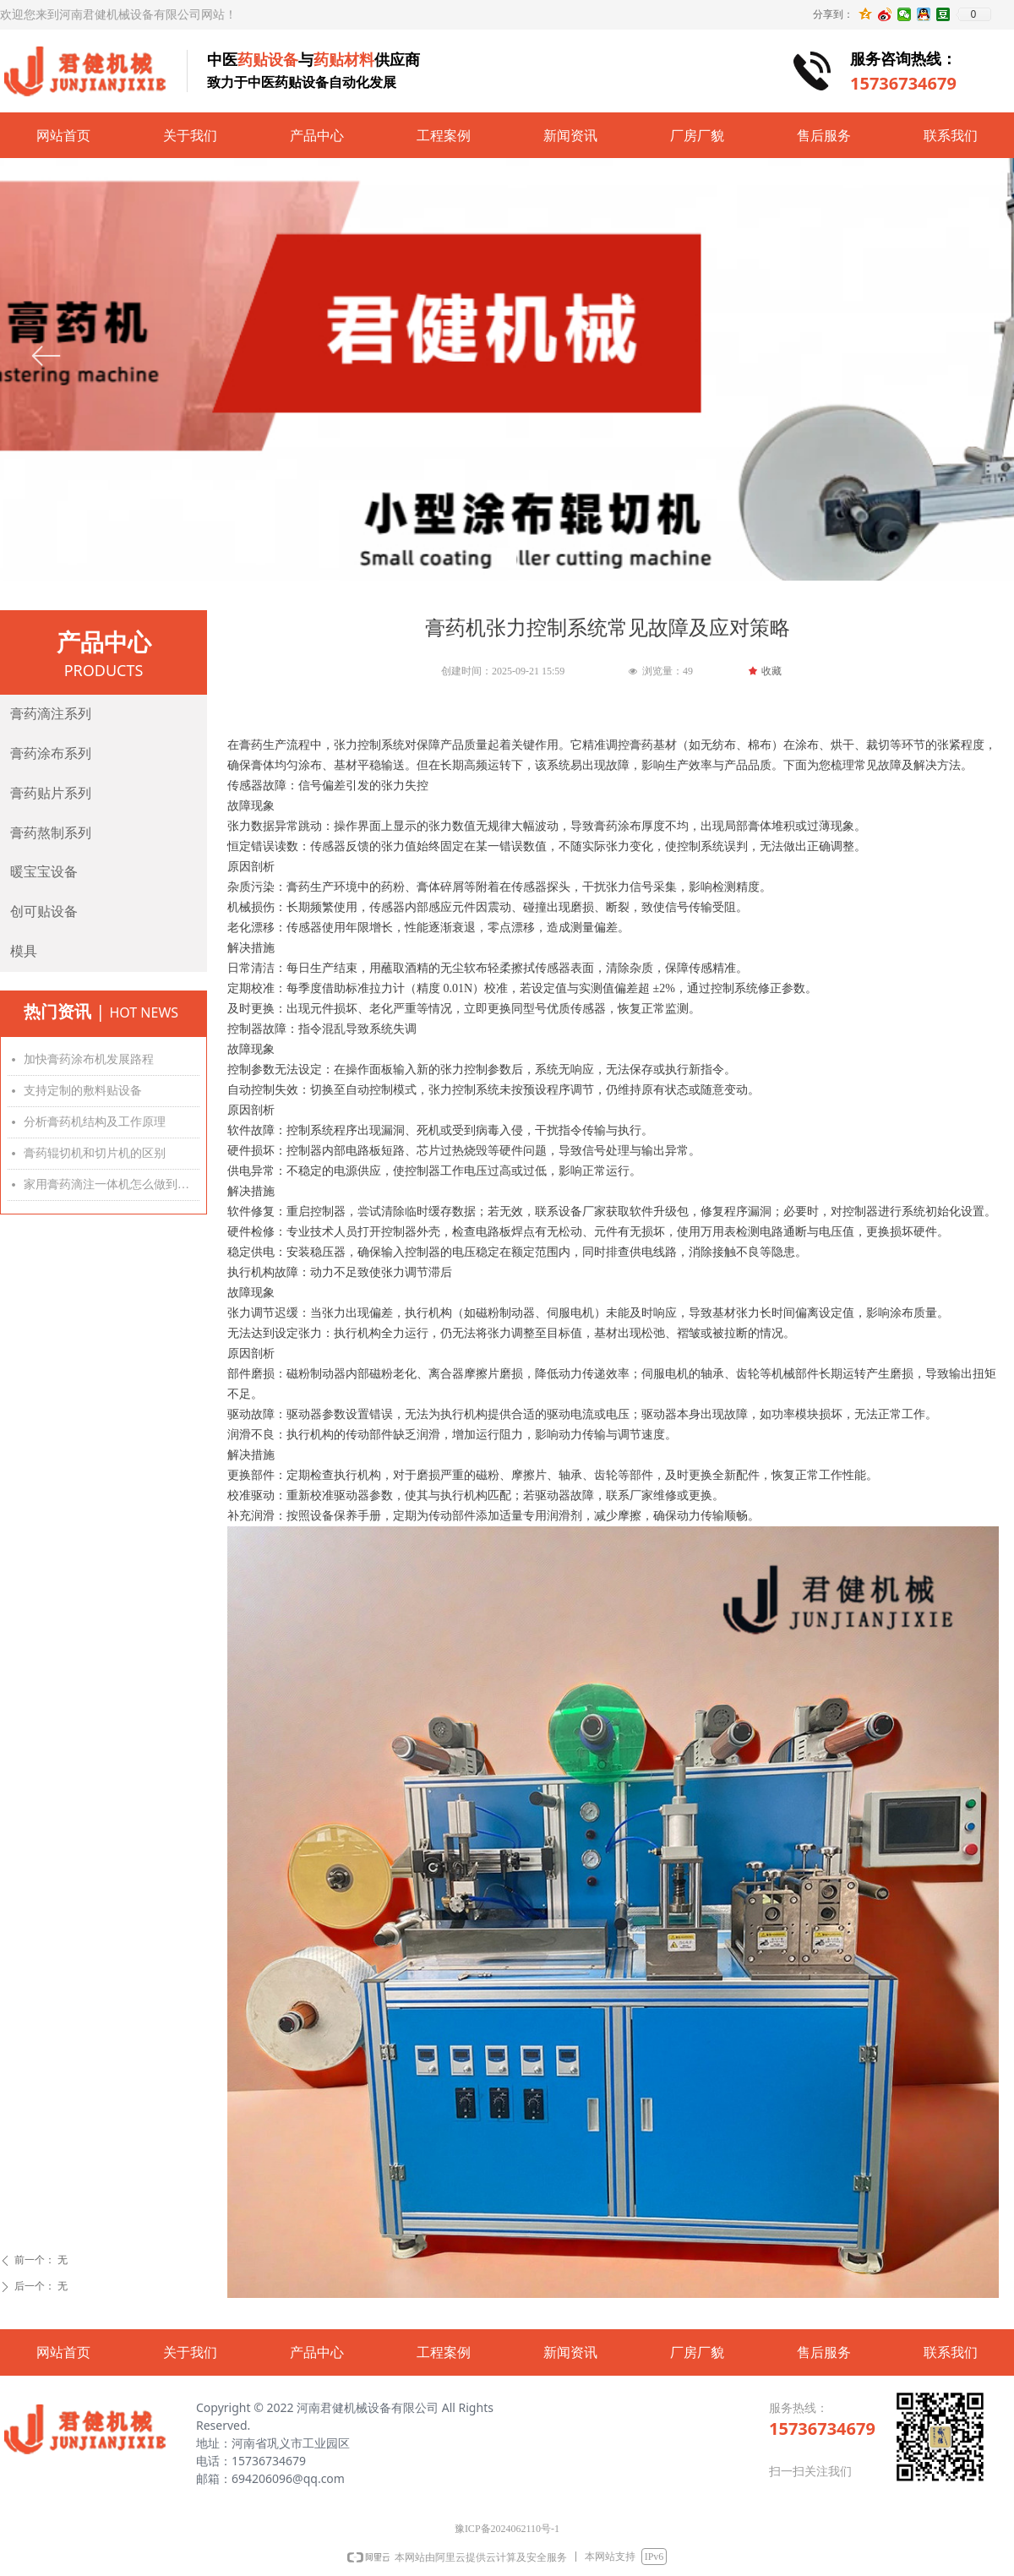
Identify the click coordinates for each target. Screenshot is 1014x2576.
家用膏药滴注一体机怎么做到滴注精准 (111, 1184)
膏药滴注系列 (50, 714)
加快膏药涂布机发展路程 (89, 1059)
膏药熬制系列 (50, 833)
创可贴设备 (44, 911)
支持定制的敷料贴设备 (83, 1090)
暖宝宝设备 (44, 872)
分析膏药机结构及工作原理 (95, 1122)
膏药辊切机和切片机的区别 (95, 1153)
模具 (23, 951)
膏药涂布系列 (50, 753)
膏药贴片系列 (50, 793)
